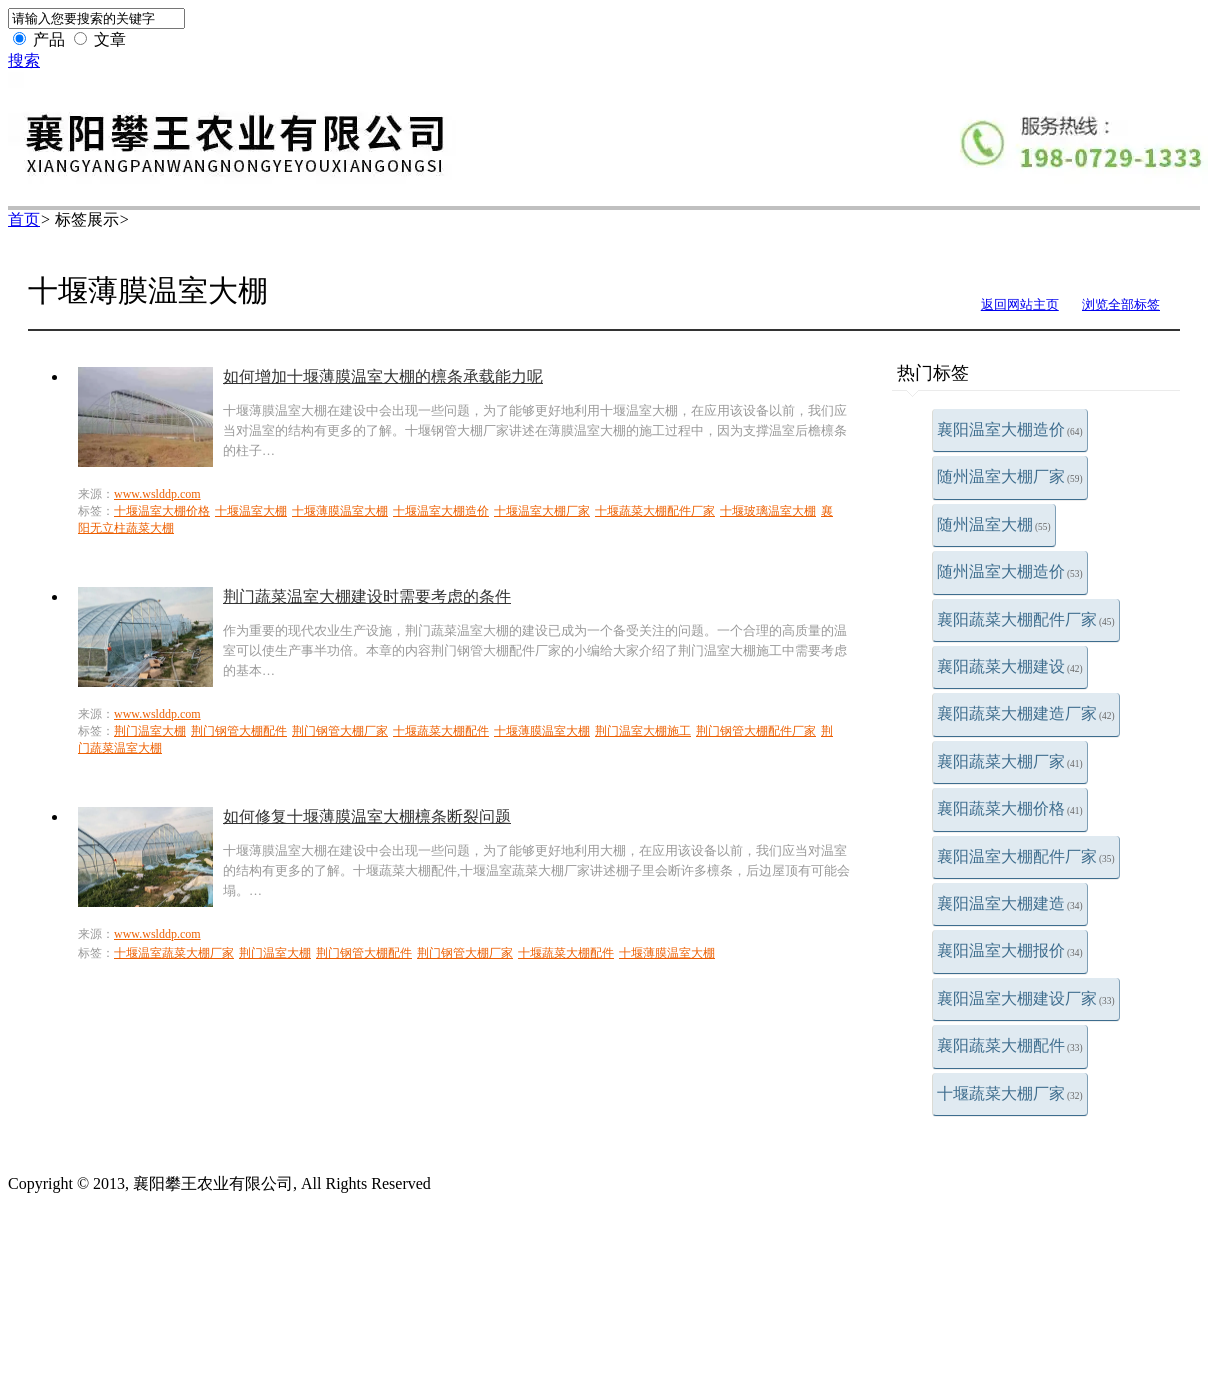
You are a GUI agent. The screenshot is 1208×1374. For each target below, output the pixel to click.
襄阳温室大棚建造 (1010, 903)
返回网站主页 (1020, 304)
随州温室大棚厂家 (1010, 476)
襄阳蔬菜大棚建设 (1010, 666)
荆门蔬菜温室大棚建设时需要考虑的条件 (367, 596)
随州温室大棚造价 (1010, 571)
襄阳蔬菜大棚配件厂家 (1026, 619)
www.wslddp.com (157, 494)
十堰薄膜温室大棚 (340, 511)
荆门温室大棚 (150, 731)
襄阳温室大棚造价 (1010, 429)
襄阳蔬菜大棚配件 (1010, 1045)
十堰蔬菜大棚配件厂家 (655, 511)
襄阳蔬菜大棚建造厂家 (1026, 713)
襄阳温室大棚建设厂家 (1026, 998)
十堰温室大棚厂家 (542, 511)
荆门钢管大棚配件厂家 (756, 731)
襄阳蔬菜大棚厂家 (1010, 761)
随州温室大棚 (994, 524)
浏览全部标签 (1121, 304)
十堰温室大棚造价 (441, 511)
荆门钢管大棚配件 (239, 731)
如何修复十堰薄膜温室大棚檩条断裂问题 (367, 816)
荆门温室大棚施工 (643, 731)
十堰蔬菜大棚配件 (441, 731)
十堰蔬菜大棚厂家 (1010, 1093)
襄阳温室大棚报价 (1010, 950)
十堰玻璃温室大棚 (768, 511)
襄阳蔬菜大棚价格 (1010, 808)
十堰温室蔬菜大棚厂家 (174, 953)
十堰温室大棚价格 (162, 511)
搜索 (24, 60)
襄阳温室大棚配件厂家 (1026, 856)
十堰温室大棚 (251, 511)
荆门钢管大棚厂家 (340, 731)
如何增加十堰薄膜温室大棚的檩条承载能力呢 (383, 376)
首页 (24, 219)
